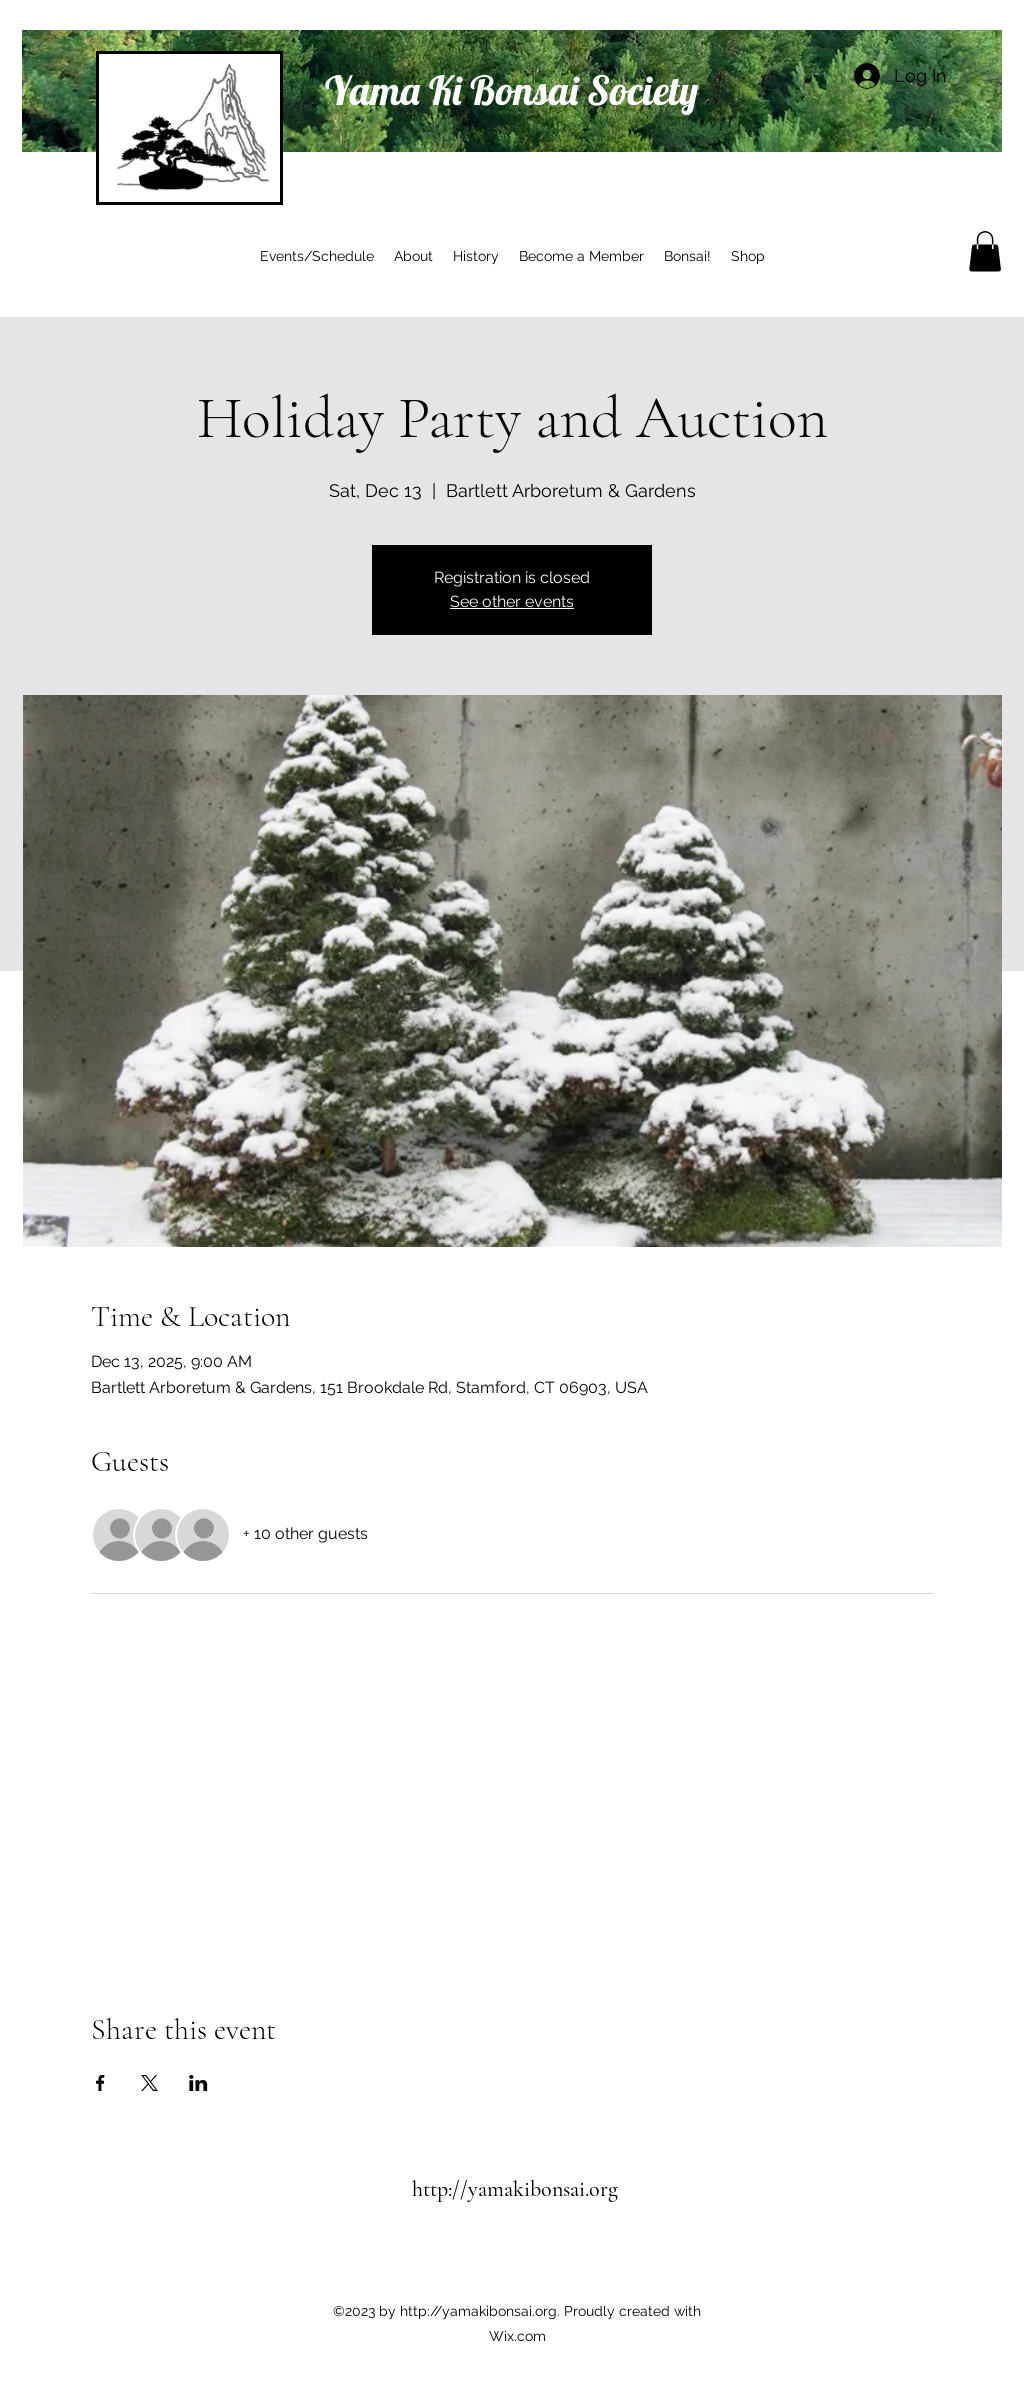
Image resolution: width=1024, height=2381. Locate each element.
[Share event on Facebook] (100, 2083)
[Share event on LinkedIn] (198, 2083)
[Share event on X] (149, 2083)
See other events (512, 601)
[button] (985, 251)
